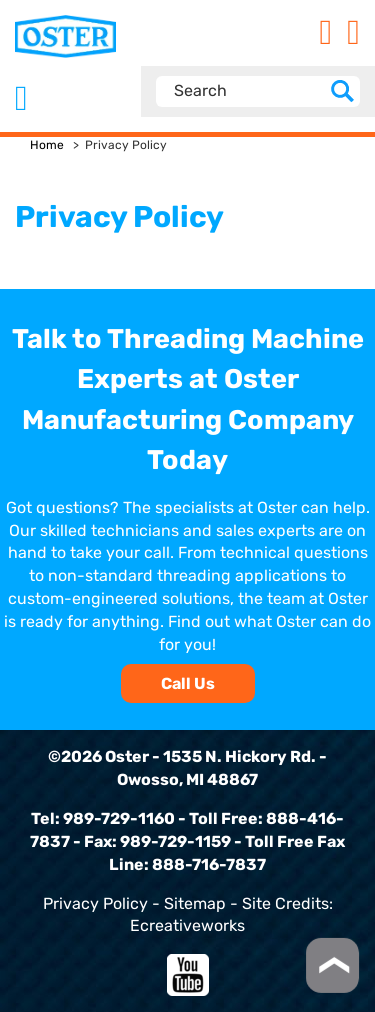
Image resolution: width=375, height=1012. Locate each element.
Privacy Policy (95, 903)
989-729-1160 (119, 818)
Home (47, 145)
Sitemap (195, 903)
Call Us (188, 683)
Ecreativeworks (187, 925)
